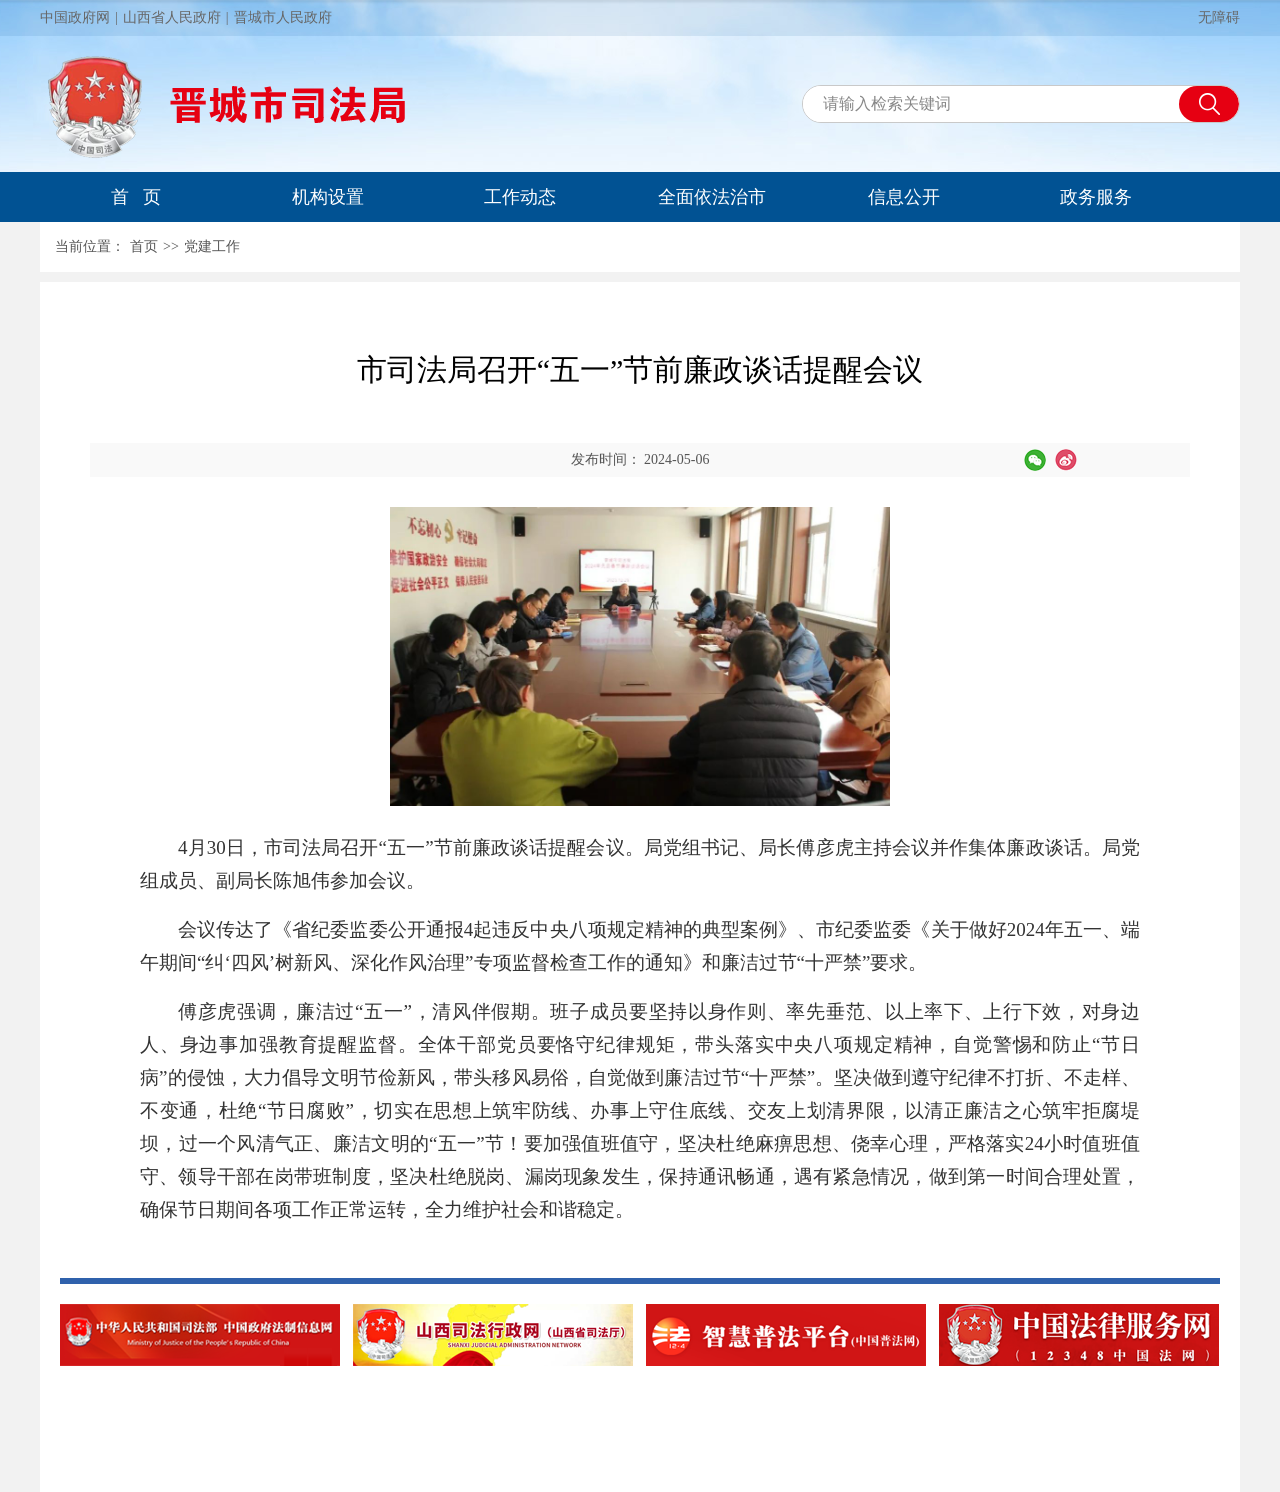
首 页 (136, 197)
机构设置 (328, 197)
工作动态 (520, 197)
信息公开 (904, 197)
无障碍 (1219, 17)
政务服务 (1096, 197)
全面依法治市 (712, 197)
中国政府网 (75, 17)
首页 (144, 246)
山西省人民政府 (172, 17)
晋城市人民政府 (283, 17)
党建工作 (212, 246)
